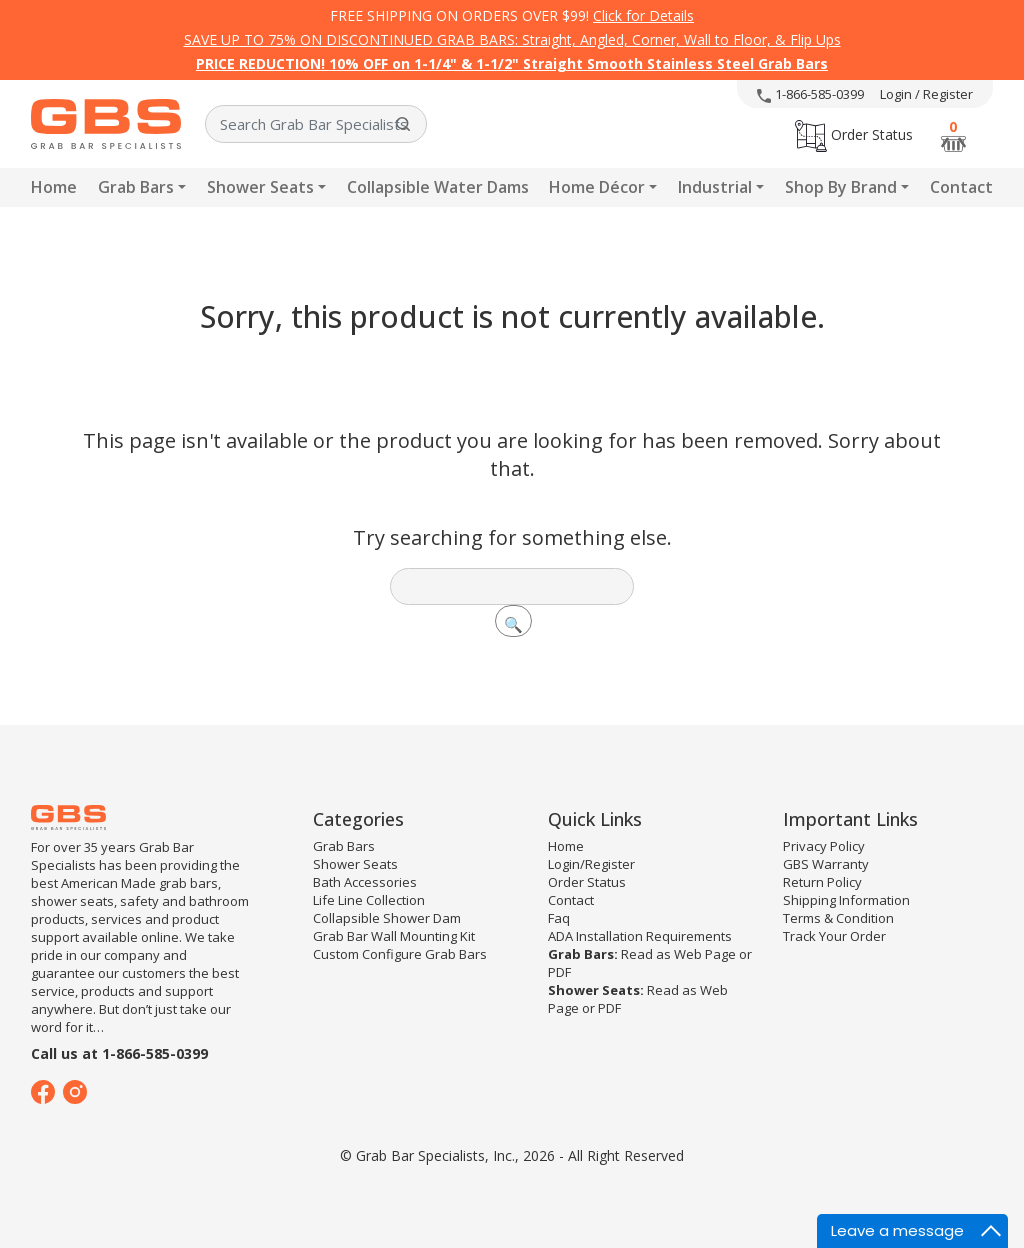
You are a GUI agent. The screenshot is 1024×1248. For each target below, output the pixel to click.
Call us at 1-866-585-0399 (119, 1053)
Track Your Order (834, 936)
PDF (559, 972)
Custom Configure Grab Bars (400, 954)
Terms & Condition (838, 918)
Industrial (715, 187)
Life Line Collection (369, 900)
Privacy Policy (824, 846)
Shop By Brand (841, 187)
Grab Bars (136, 187)
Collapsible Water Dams (438, 187)
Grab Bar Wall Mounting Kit (394, 936)
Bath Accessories (365, 882)
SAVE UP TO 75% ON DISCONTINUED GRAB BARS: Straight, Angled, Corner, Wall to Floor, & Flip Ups (512, 39)
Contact (961, 187)
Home (54, 187)
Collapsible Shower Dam (387, 918)
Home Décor (597, 187)
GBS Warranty (826, 864)
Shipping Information (846, 900)
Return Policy (822, 882)
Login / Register (926, 94)
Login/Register (591, 864)
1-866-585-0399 (810, 94)
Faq (559, 918)
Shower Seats (260, 187)
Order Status (854, 134)
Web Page (705, 954)
